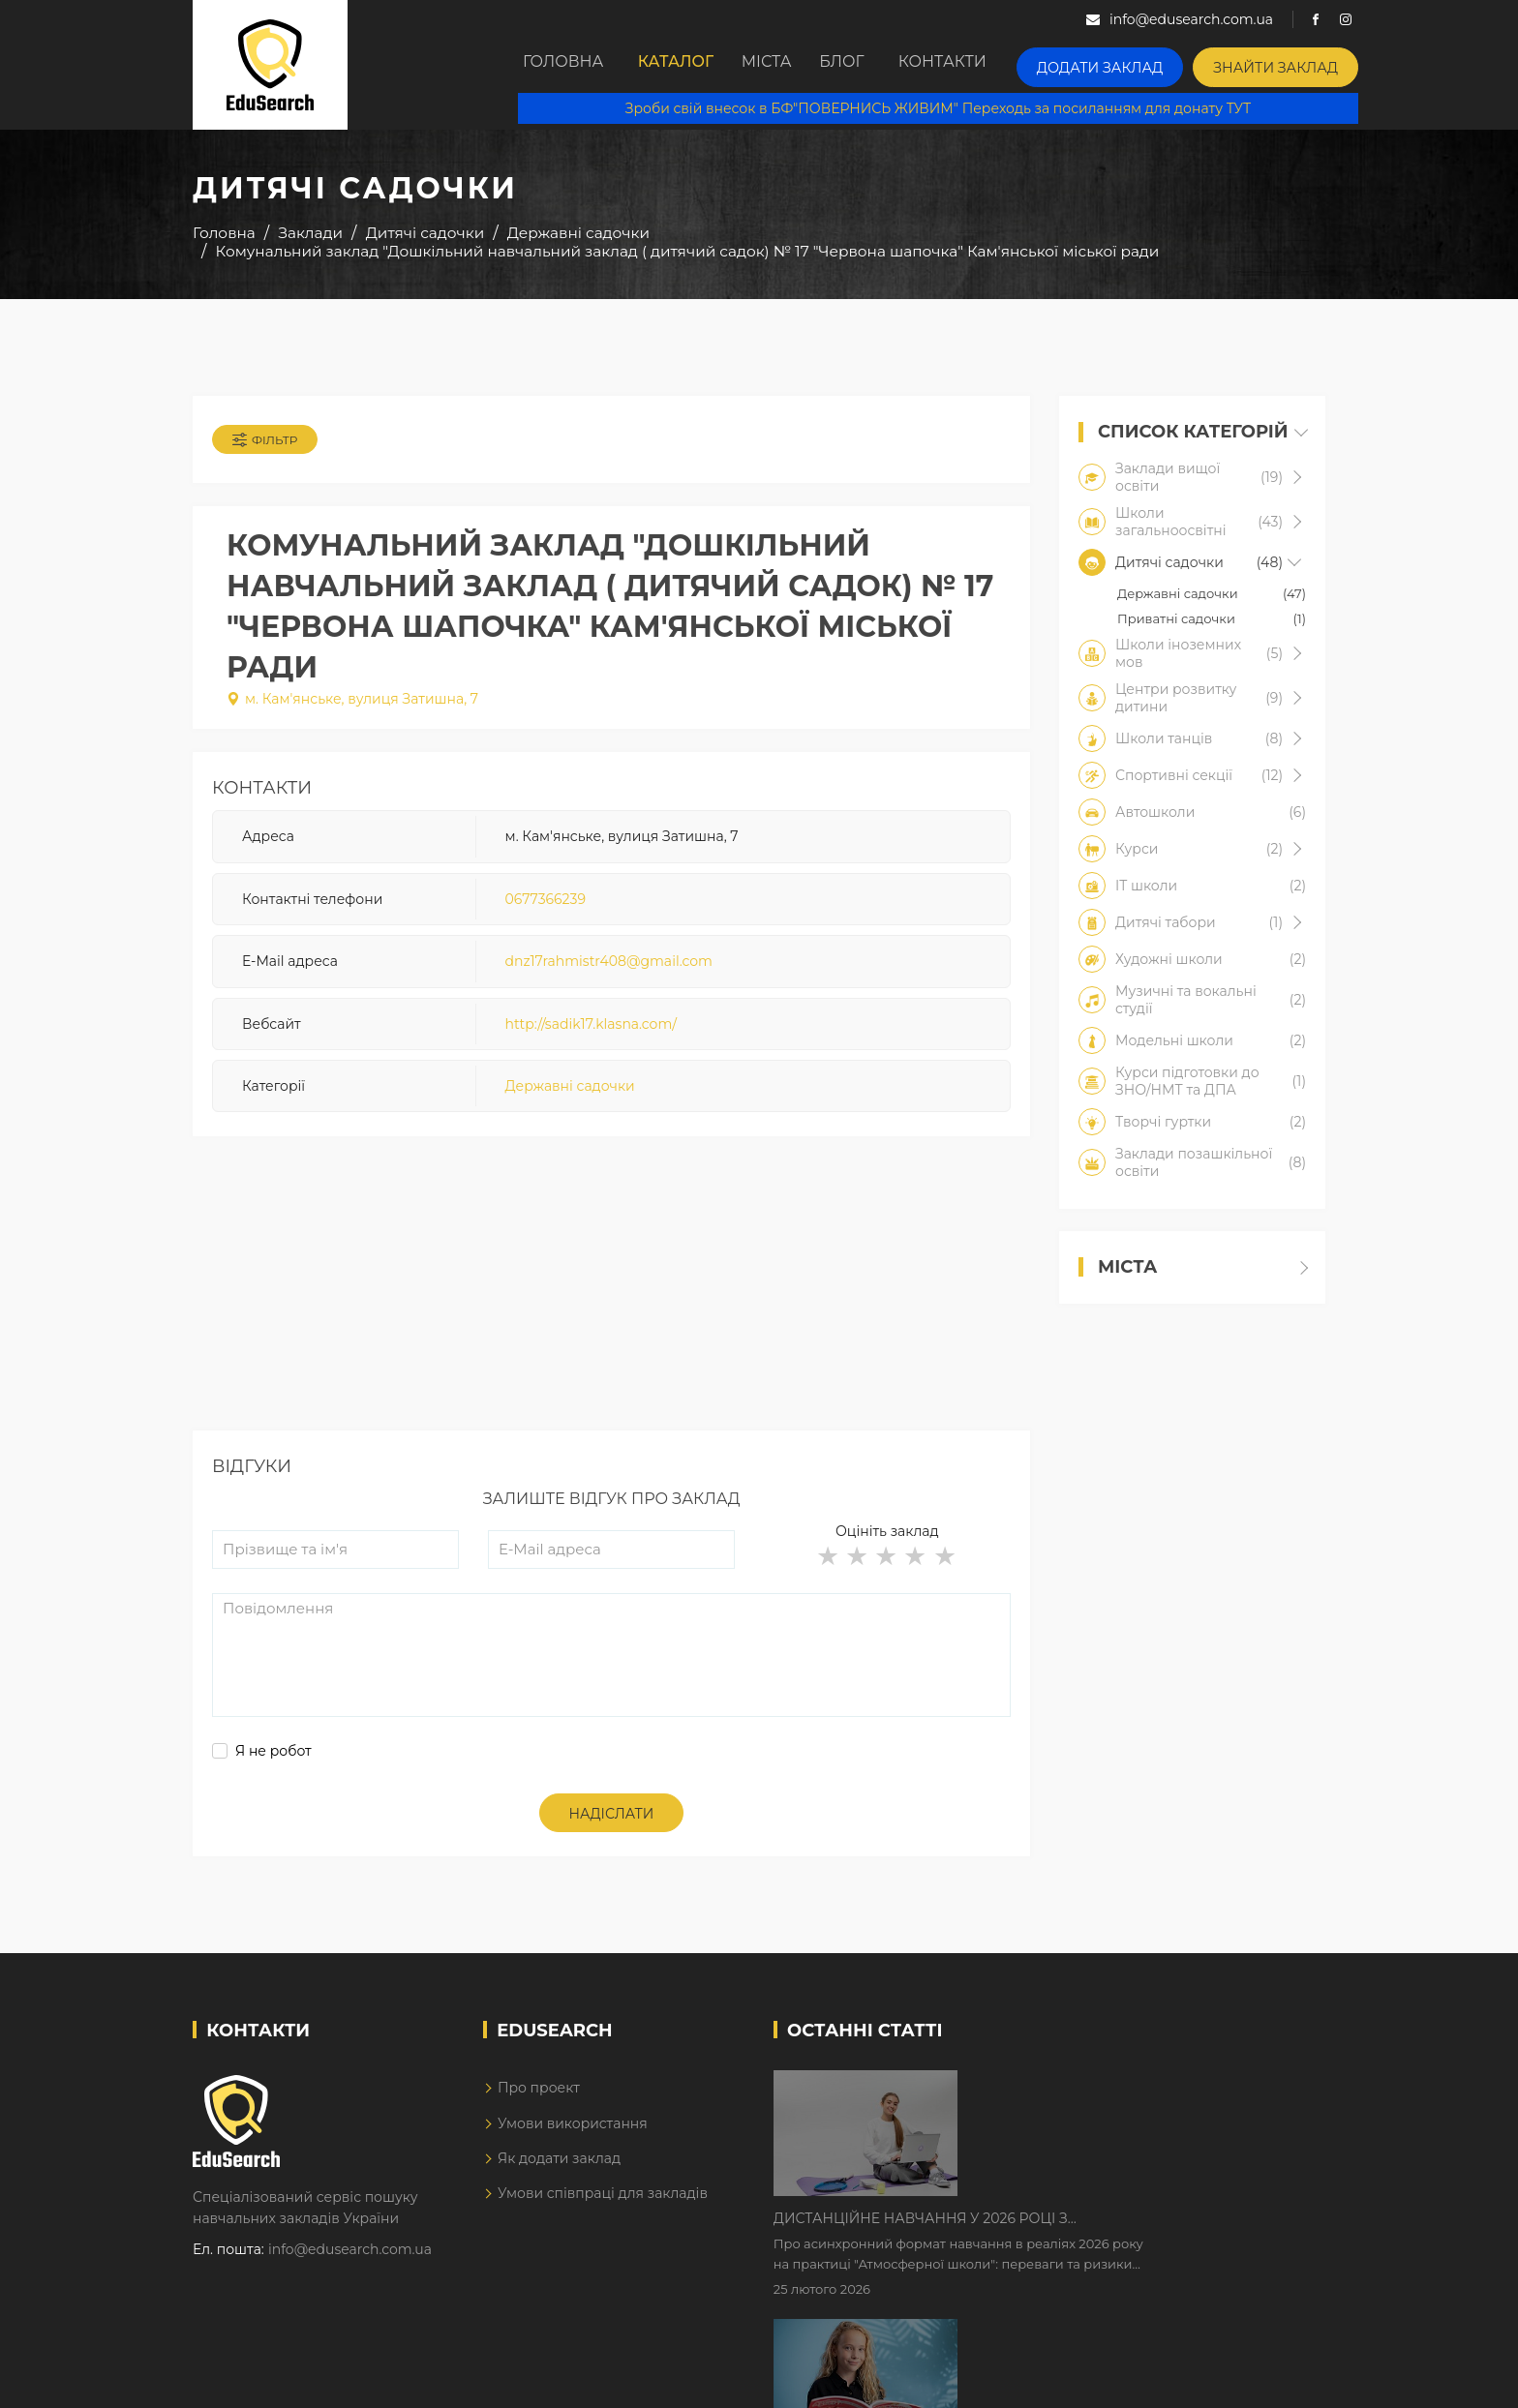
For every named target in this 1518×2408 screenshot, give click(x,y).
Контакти (1004, 65)
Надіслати (611, 1831)
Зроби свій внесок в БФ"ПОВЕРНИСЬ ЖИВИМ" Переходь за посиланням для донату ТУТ (953, 106)
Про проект (539, 2106)
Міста (796, 65)
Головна (566, 65)
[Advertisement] (611, 1313)
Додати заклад (1151, 63)
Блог (892, 65)
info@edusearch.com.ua (350, 2267)
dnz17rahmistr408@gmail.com (609, 973)
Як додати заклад (559, 2176)
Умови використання (573, 2141)
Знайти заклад (1307, 63)
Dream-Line (1284, 2380)
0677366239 (545, 910)
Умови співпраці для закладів (603, 2211)
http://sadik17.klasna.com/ (591, 1035)
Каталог (688, 65)
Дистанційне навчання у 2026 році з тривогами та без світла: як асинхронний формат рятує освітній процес (1110, 2105)
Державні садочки (570, 1098)
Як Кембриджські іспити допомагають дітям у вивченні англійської (1129, 2226)
